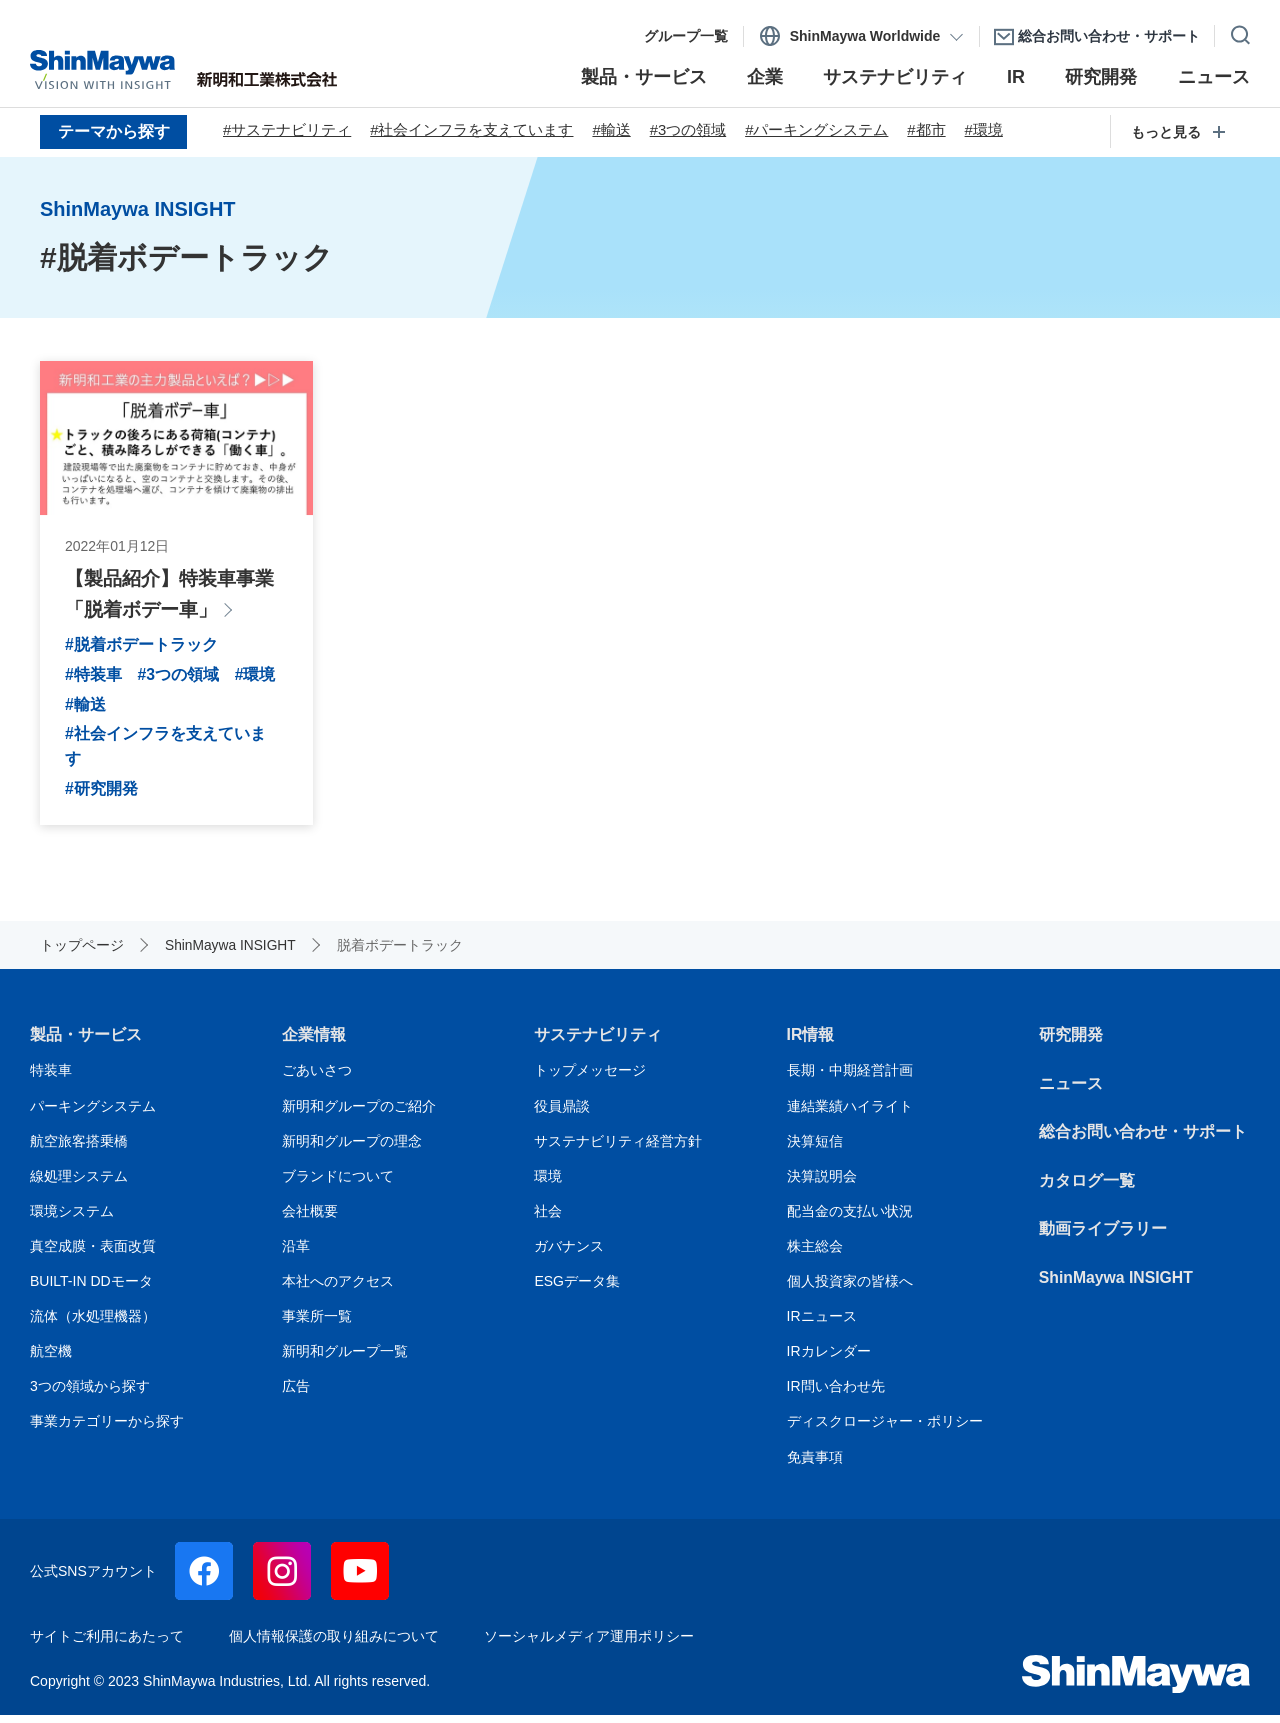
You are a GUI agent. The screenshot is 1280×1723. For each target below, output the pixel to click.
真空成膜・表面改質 (93, 1254)
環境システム (72, 1219)
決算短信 (815, 1149)
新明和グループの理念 (352, 1149)
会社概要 (310, 1219)
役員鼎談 (562, 1114)
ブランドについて (338, 1184)
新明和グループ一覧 (345, 1359)
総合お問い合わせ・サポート (1143, 1140)
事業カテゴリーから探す (107, 1430)
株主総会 (815, 1254)
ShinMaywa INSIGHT (1117, 1285)
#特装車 (93, 678)
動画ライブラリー (1103, 1237)
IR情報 (811, 1042)
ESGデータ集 (577, 1289)
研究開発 (1071, 1042)
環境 (548, 1184)
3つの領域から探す (90, 1394)
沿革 (296, 1254)
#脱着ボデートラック (141, 648)
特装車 (51, 1079)
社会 (548, 1219)
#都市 (929, 131)
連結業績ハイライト (850, 1114)
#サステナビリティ (287, 131)
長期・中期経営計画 (850, 1079)
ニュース (1071, 1091)
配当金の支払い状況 (850, 1219)
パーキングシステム (93, 1114)
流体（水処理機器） (93, 1324)
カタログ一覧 (1087, 1188)
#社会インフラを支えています (472, 131)
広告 (296, 1394)
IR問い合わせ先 (836, 1394)
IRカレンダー (829, 1359)
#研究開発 (101, 796)
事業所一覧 (317, 1324)
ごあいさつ (317, 1079)
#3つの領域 (689, 131)
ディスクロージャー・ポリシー (885, 1430)
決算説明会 (822, 1184)
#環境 (987, 131)
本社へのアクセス (338, 1289)
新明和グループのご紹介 (359, 1114)
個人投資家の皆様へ (850, 1289)
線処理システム (79, 1184)
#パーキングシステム (819, 131)
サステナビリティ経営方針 (618, 1149)
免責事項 (815, 1465)
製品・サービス (86, 1042)
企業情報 (314, 1042)
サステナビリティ (598, 1042)
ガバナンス (569, 1254)
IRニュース (822, 1324)
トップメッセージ (590, 1079)
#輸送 (613, 131)
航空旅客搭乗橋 (79, 1149)
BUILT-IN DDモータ (91, 1289)
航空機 (51, 1359)
